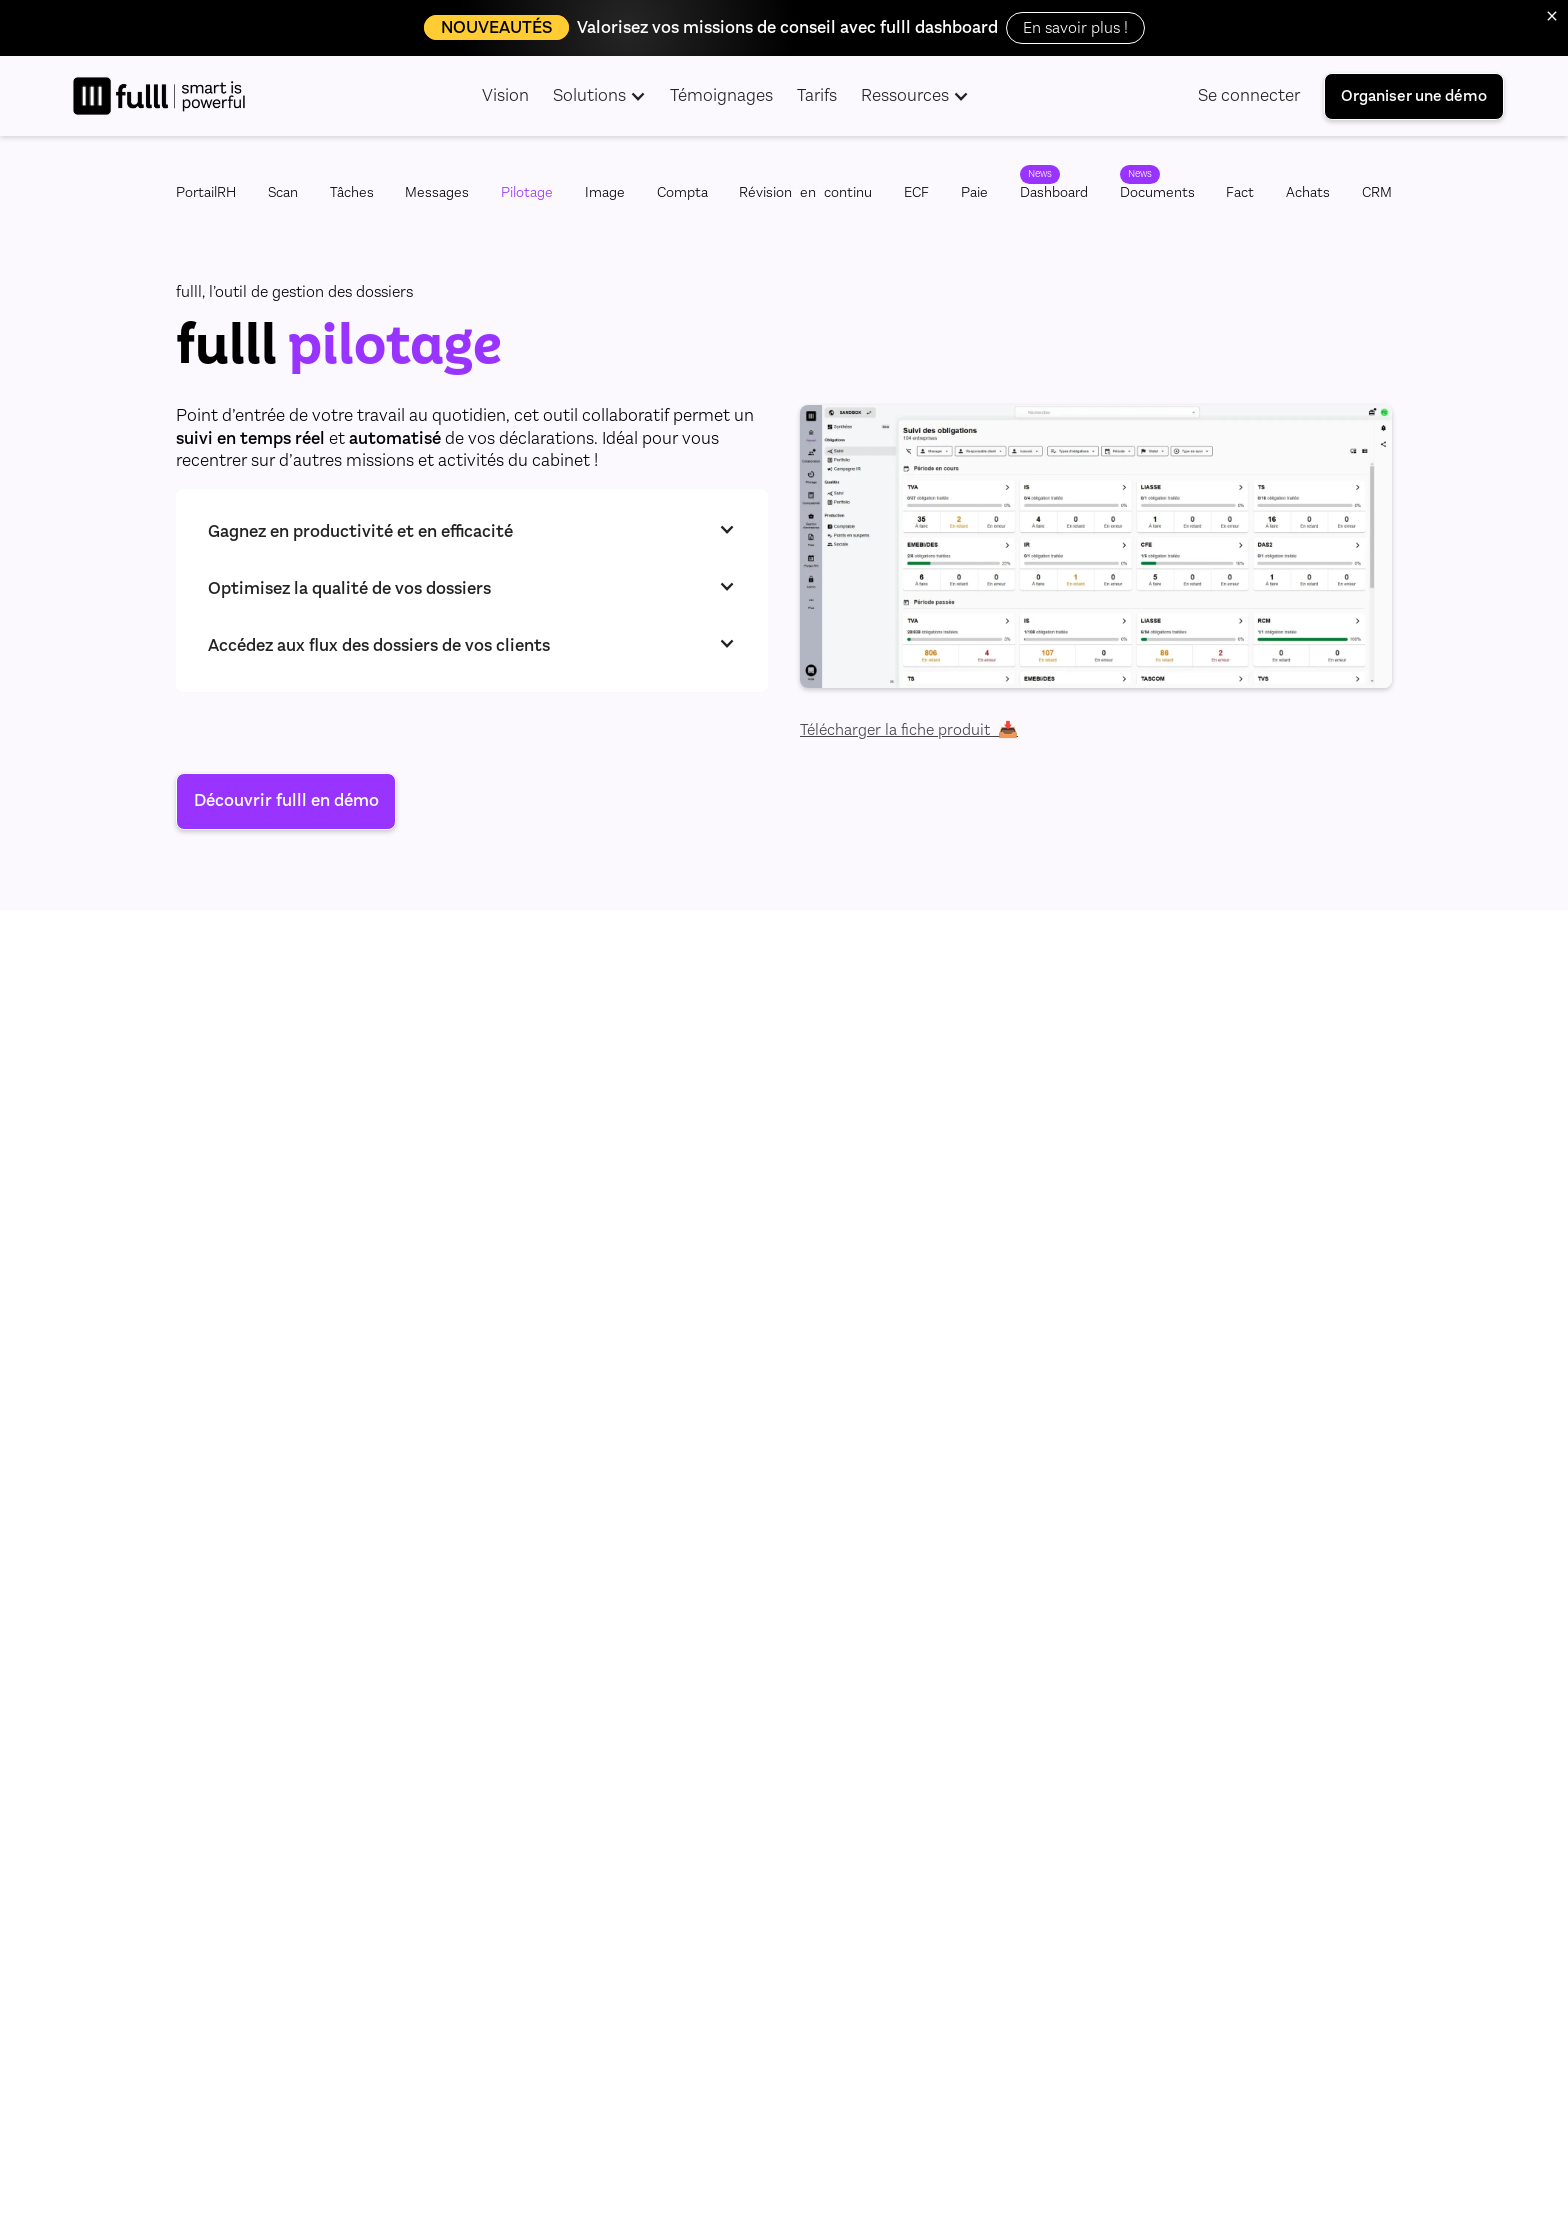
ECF (916, 193)
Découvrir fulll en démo (286, 800)
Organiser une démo (1414, 95)
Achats (1308, 193)
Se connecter (1249, 95)
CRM (1377, 193)
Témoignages (721, 95)
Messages (437, 193)
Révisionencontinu (805, 193)
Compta (682, 193)
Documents (1157, 193)
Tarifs (817, 95)
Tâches (352, 193)
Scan (283, 193)
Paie (974, 193)
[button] (599, 96)
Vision (505, 95)
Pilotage (527, 193)
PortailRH (206, 193)
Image (605, 193)
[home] (159, 96)
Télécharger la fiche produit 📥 (909, 730)
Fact (1240, 193)
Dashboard (1054, 193)
